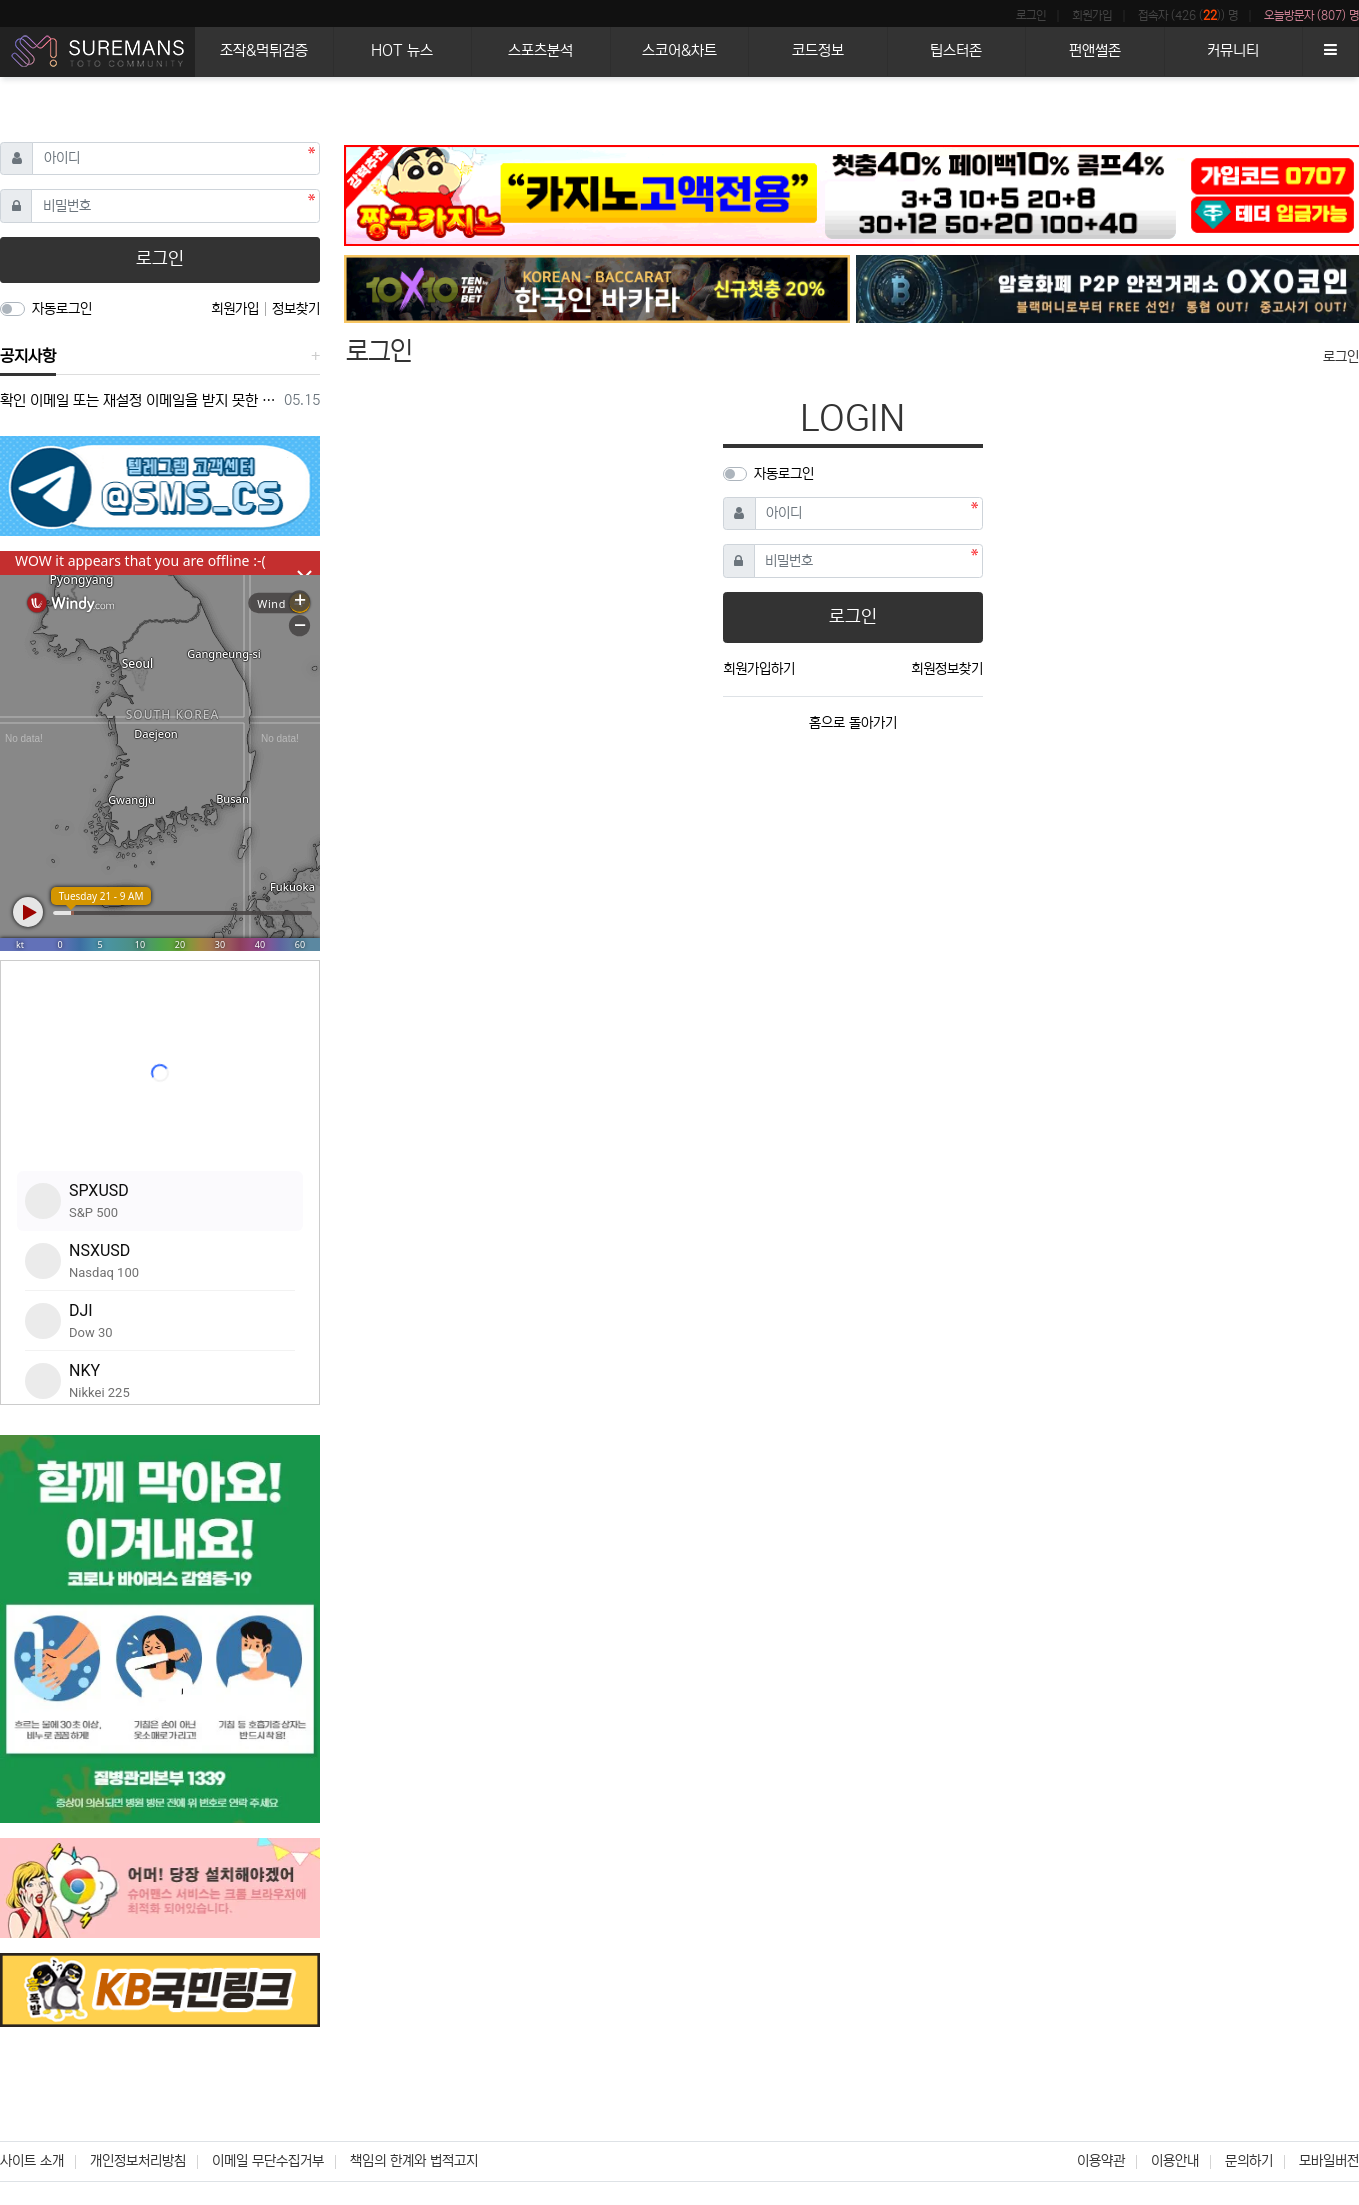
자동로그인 (784, 474)
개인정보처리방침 (138, 2161)
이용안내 (1175, 2161)
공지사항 (28, 356)
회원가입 (1092, 15)
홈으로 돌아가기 (853, 723)
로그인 (1031, 15)
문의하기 (1249, 2161)
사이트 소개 (32, 2161)
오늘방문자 (1311, 16)
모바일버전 (1329, 2161)
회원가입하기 (759, 669)
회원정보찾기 (947, 669)
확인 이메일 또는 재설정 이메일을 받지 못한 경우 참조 (138, 400)
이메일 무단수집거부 (268, 2161)
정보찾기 (296, 309)
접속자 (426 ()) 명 (1188, 15)
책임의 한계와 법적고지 (414, 2161)
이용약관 (1101, 2161)
